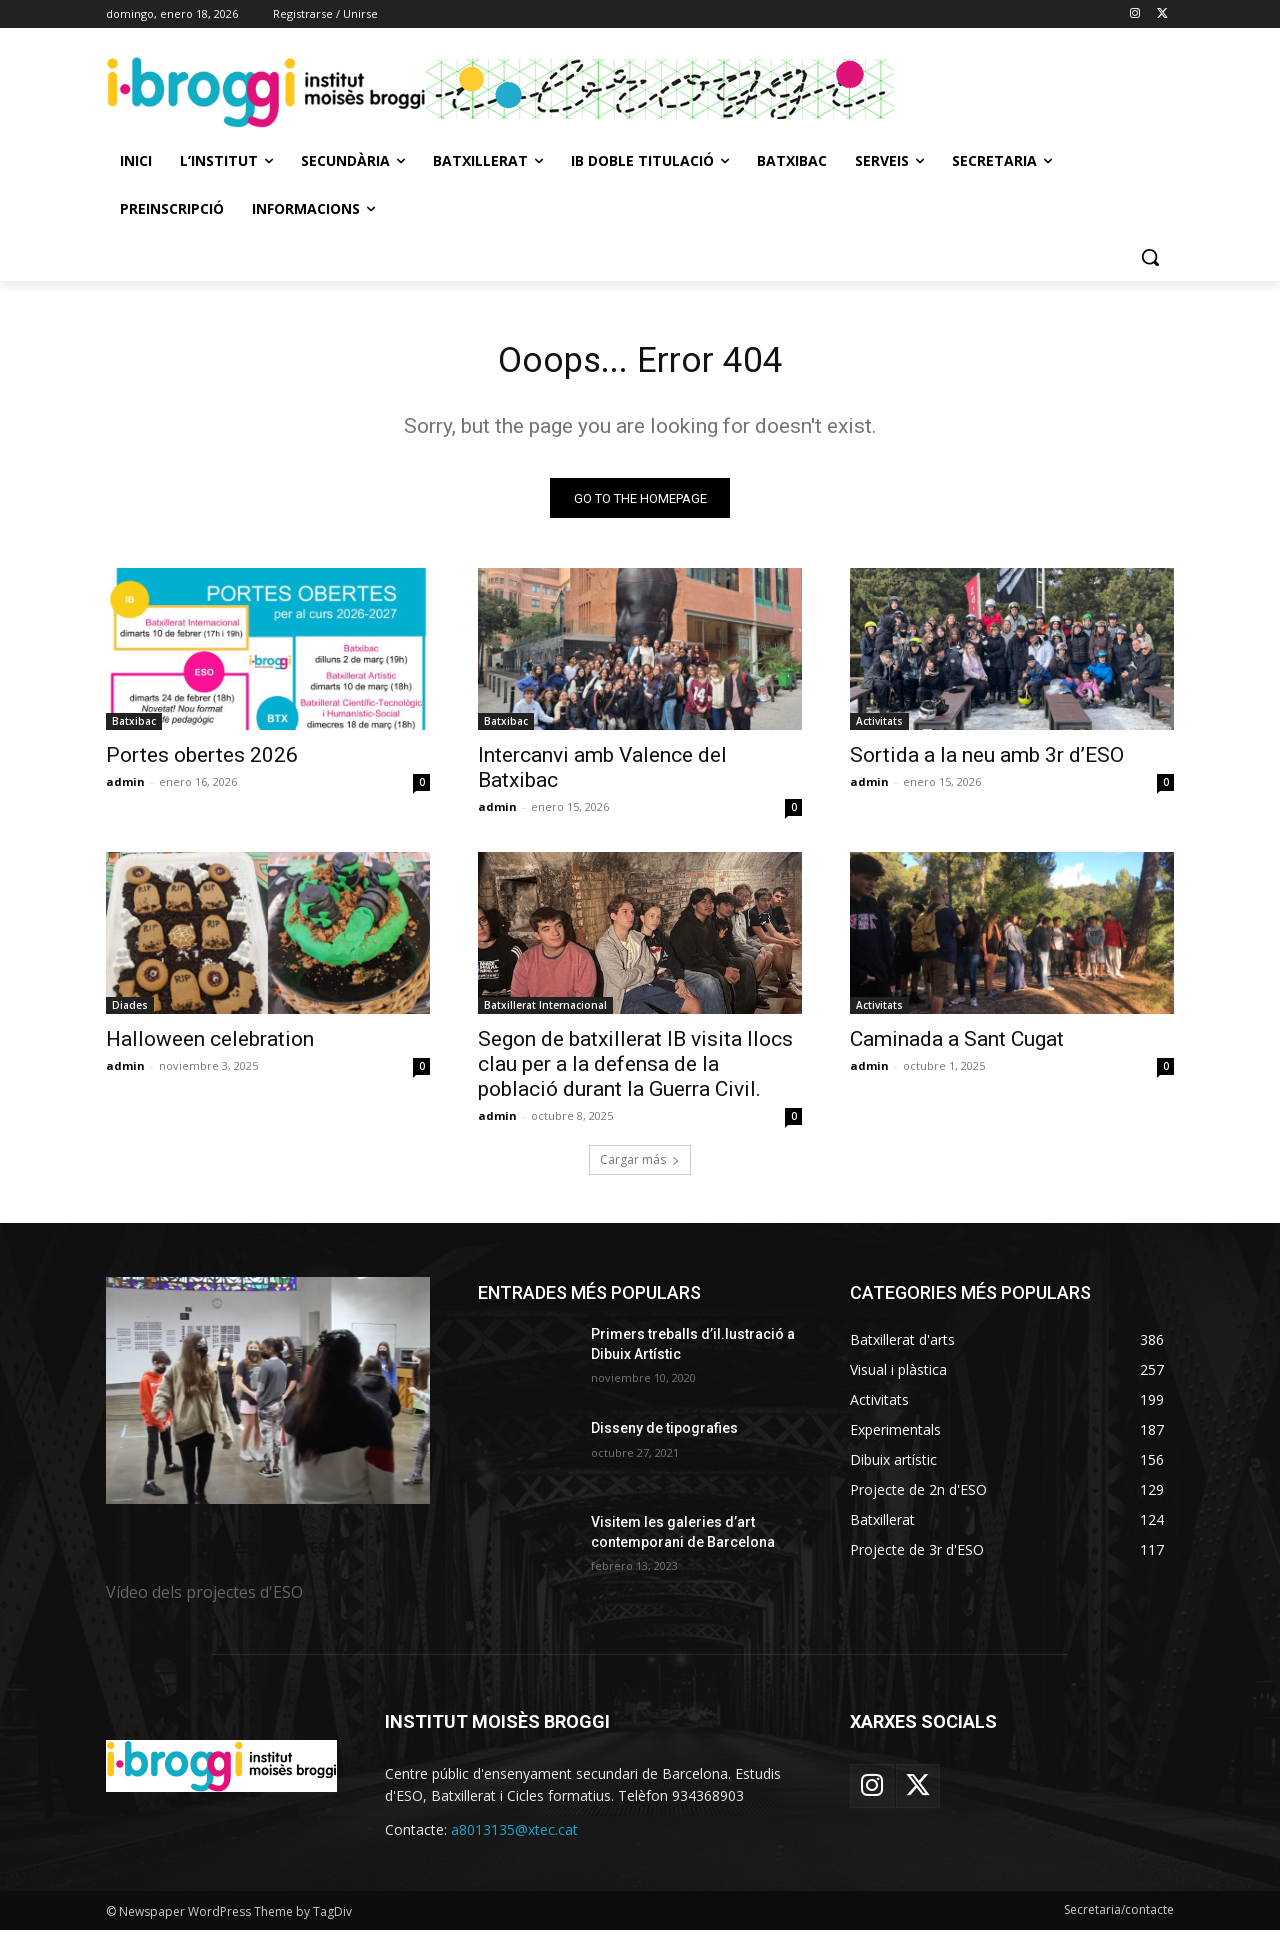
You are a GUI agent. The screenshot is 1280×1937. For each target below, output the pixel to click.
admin (125, 788)
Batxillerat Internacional (545, 1012)
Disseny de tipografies (664, 1435)
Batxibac (134, 728)
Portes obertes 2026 (202, 762)
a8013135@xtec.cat (514, 1836)
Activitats (879, 728)
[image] (268, 1397)
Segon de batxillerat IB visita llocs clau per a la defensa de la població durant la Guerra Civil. (635, 1071)
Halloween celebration (210, 1046)
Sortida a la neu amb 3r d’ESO (987, 762)
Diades (130, 1012)
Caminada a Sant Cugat (957, 1046)
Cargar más (640, 1166)
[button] (1150, 257)
